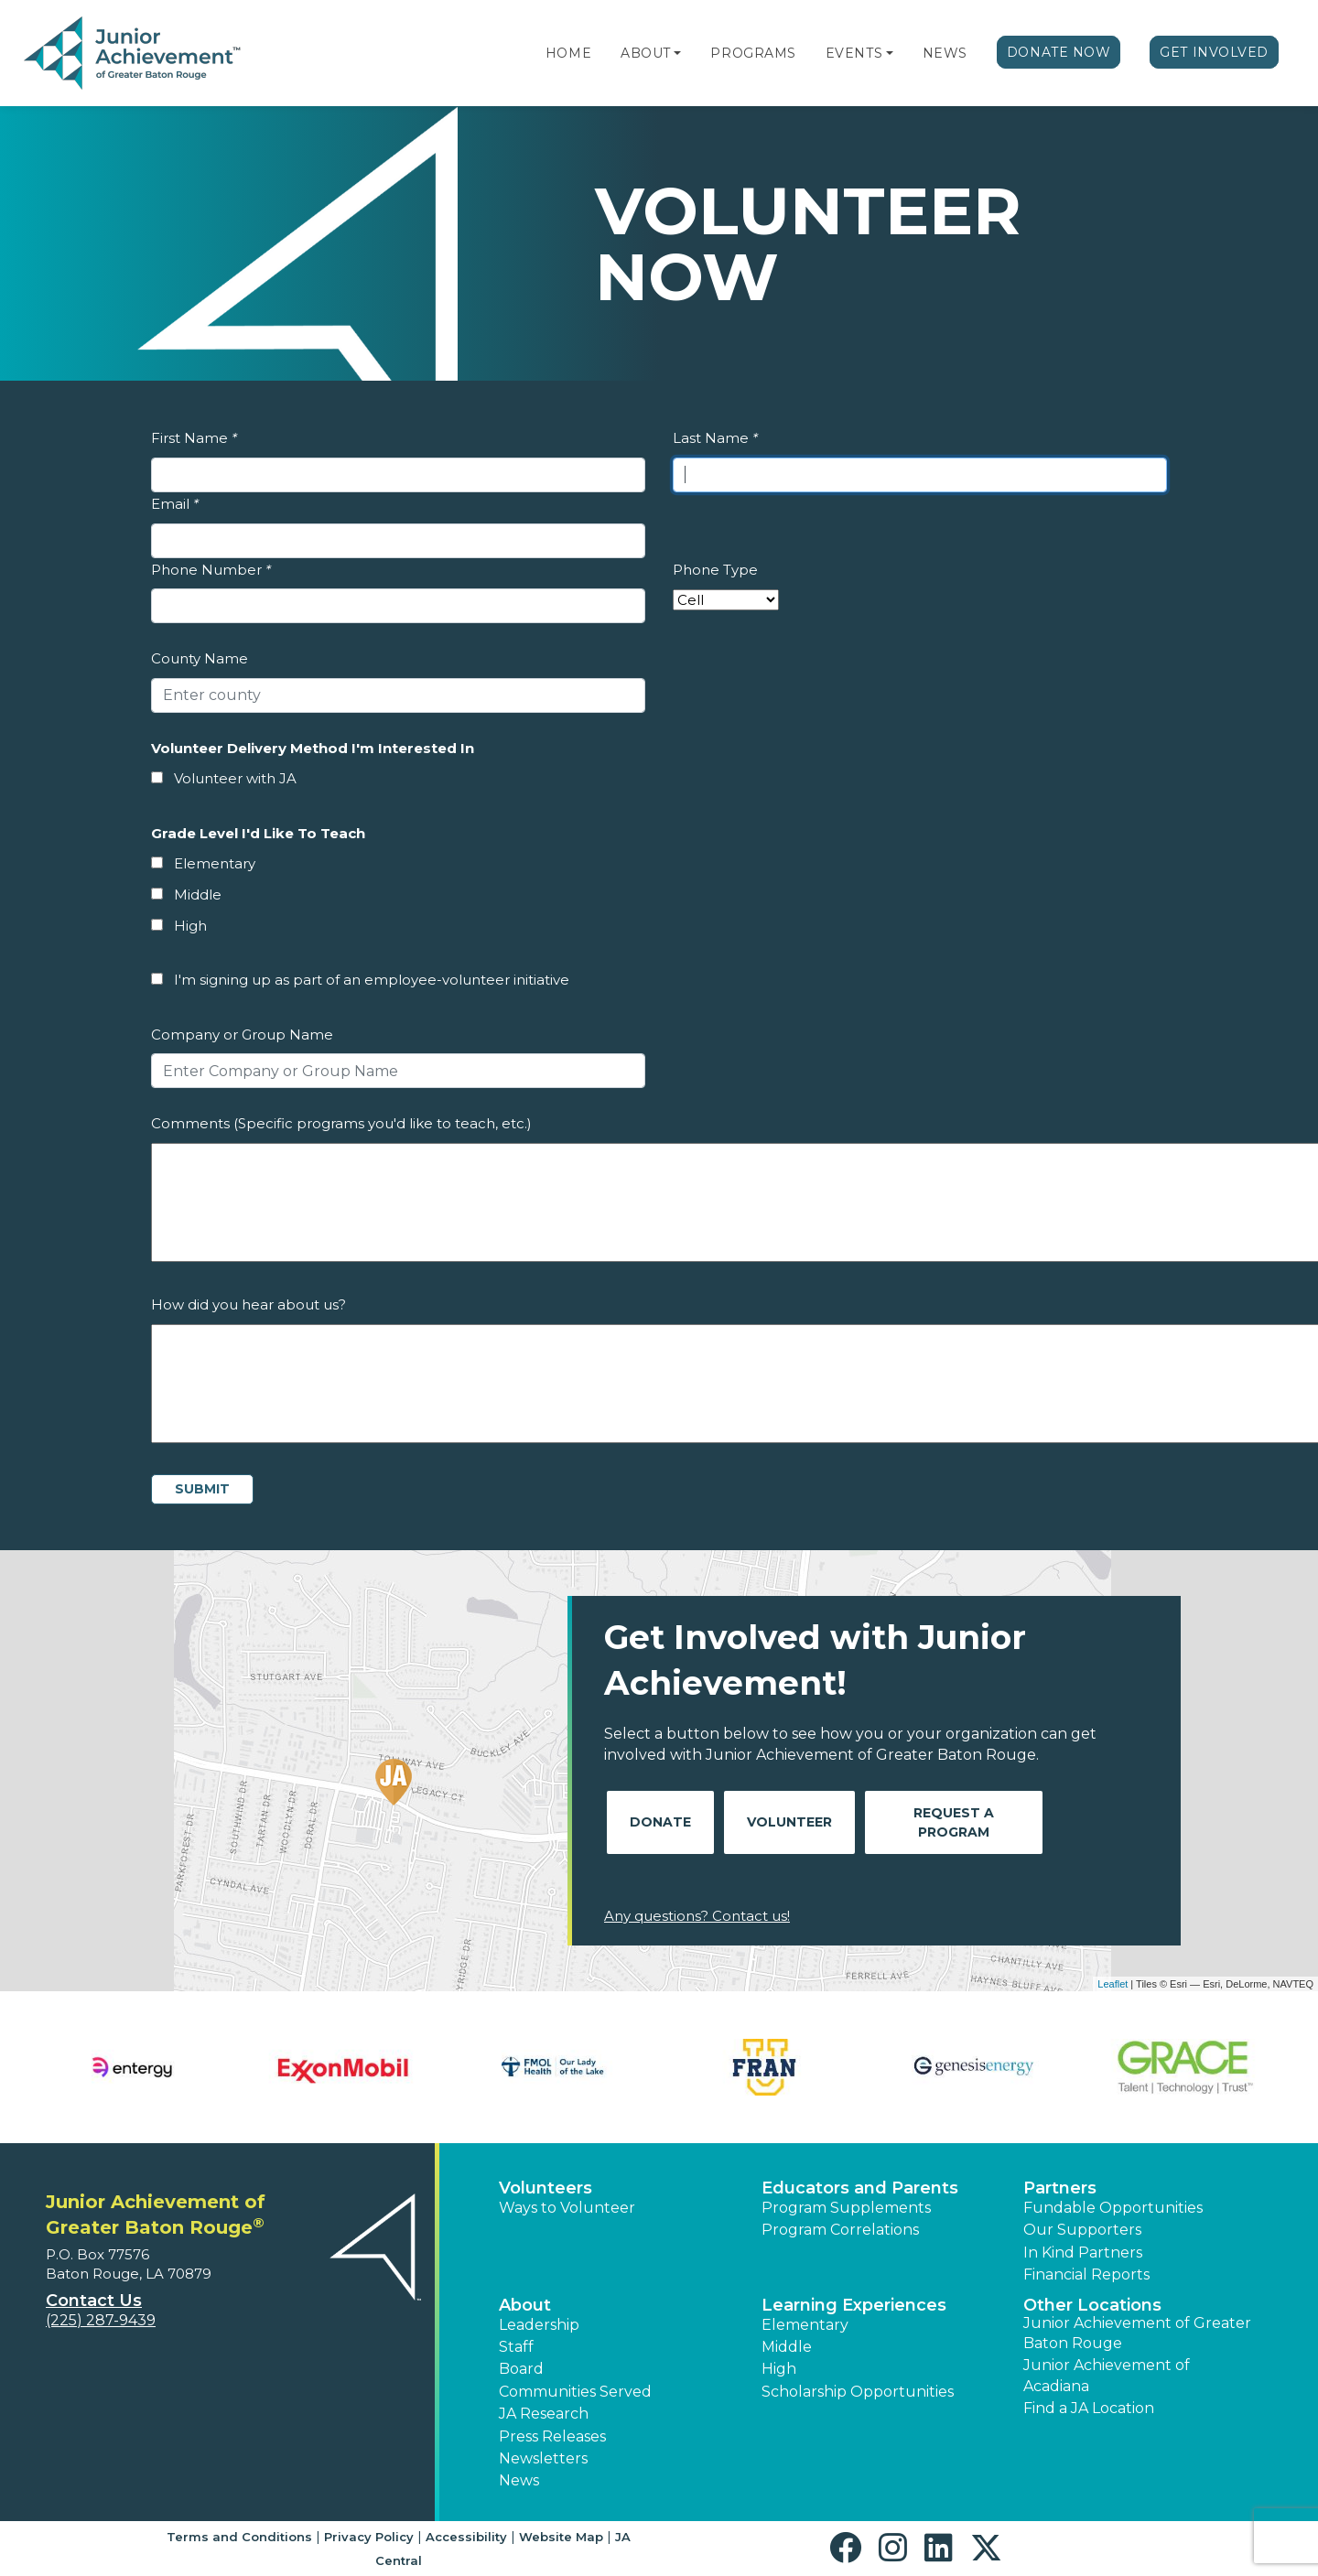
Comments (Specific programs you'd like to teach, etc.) (341, 1123)
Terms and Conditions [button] (239, 2536)
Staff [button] (516, 2346)
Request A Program (953, 1822)
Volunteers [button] (545, 2188)
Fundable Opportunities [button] (1113, 2207)
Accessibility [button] (466, 2536)
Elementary (214, 863)
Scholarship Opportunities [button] (858, 2391)
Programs (752, 53)
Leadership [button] (539, 2324)
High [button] (779, 2368)
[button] (677, 53)
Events (854, 53)
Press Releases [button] (552, 2436)
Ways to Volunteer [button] (567, 2207)
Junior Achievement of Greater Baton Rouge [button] (1137, 2333)
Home (568, 53)
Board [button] (521, 2368)
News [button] (519, 2480)
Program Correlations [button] (840, 2229)
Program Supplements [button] (846, 2207)
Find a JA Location (1088, 2408)
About (646, 53)
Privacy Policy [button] (369, 2536)
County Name (199, 658)
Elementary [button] (805, 2324)
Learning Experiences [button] (854, 2305)
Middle (197, 894)
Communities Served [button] (575, 2391)
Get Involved (1214, 52)
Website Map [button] (561, 2536)
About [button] (525, 2305)
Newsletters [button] (543, 2458)
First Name (194, 438)
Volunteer (789, 1822)
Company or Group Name (242, 1034)
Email (175, 503)
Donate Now (1059, 52)
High (190, 925)
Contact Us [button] (94, 2300)
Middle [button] (787, 2346)
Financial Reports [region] (1086, 2274)
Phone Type (715, 569)
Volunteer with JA (235, 778)
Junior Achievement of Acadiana (1106, 2375)
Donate (660, 1822)
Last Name (715, 438)
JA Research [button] (544, 2413)
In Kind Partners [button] (1082, 2252)
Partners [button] (1060, 2188)
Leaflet (1112, 1983)
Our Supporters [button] (1082, 2229)
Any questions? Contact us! (697, 1915)
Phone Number (211, 569)
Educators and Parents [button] (860, 2188)
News (945, 53)
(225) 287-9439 (101, 2320)
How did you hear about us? (248, 1304)
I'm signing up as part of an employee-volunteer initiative (371, 979)
